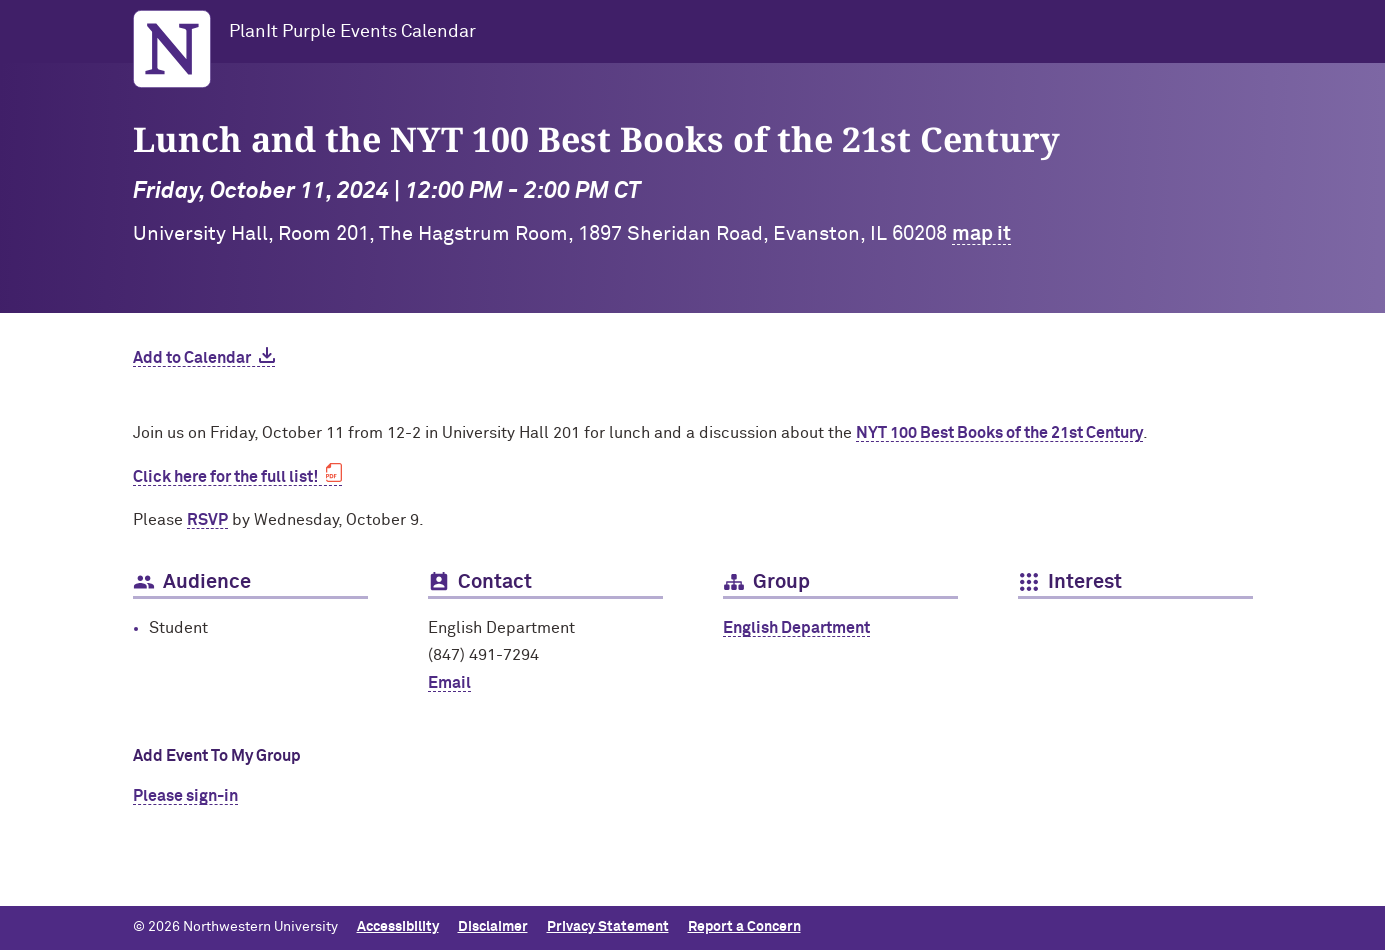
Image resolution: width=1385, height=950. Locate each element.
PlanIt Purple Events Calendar (352, 32)
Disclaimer (493, 927)
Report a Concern (744, 927)
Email (449, 683)
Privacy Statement (608, 927)
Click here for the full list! (225, 477)
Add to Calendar (192, 358)
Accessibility (398, 927)
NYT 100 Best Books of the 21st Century (999, 433)
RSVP (207, 520)
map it (981, 234)
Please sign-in (185, 796)
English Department (796, 628)
